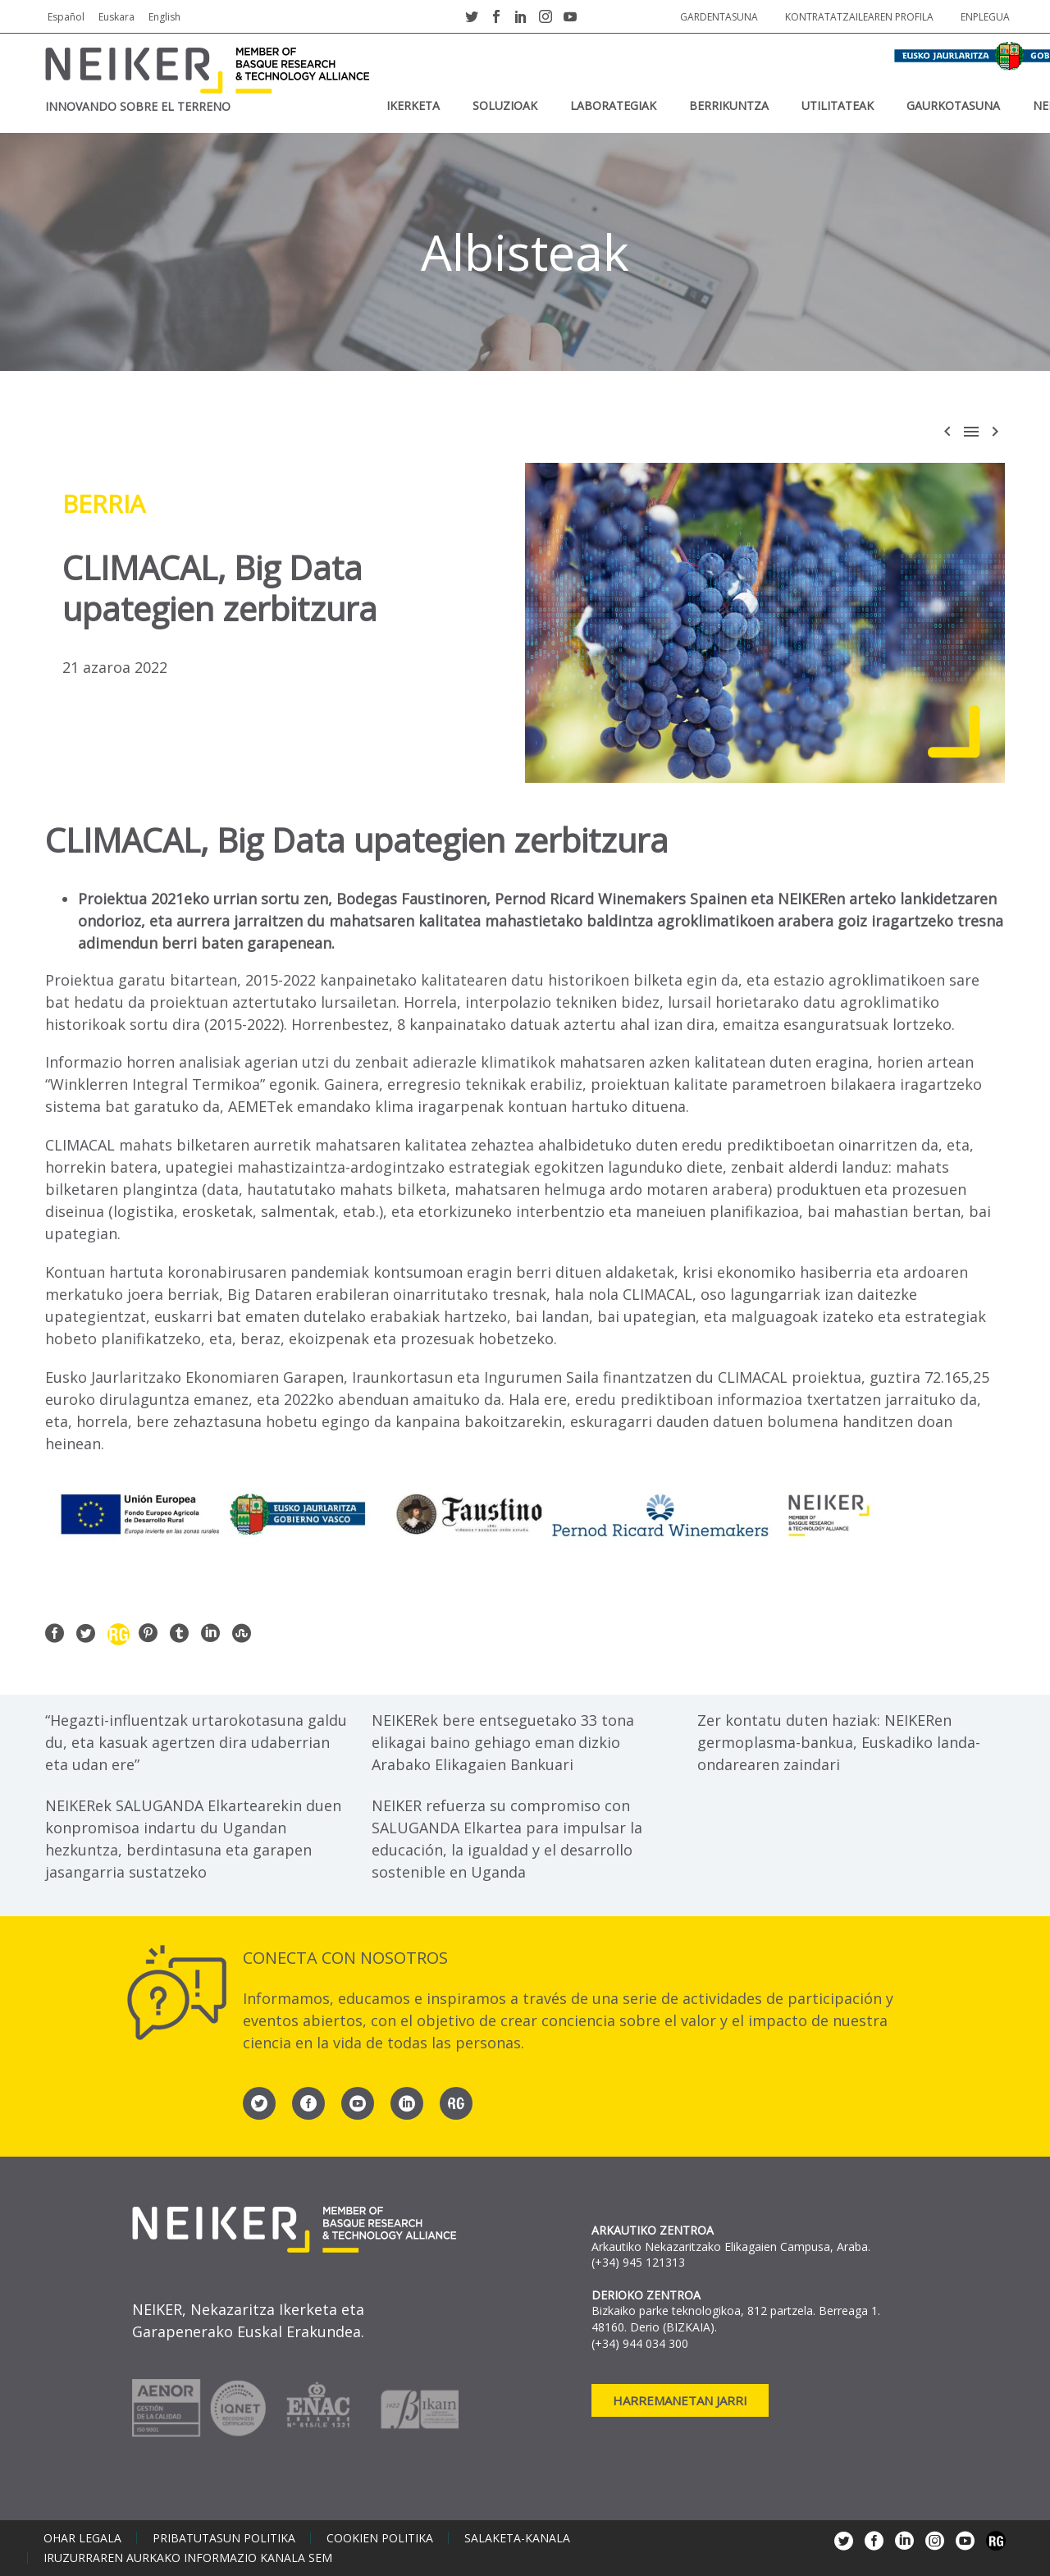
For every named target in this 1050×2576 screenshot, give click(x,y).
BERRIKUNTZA (729, 105)
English (164, 17)
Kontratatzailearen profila (859, 17)
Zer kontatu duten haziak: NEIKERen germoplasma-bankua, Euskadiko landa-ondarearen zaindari (838, 1742)
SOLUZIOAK (504, 105)
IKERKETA (413, 105)
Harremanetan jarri (680, 2400)
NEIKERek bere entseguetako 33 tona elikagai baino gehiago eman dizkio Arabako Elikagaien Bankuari (503, 1742)
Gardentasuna (719, 17)
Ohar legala (82, 2538)
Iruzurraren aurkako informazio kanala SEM (187, 2558)
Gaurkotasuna (953, 105)
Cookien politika (379, 2538)
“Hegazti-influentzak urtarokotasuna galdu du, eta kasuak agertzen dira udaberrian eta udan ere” (196, 1742)
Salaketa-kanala (517, 2538)
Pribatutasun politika (224, 2538)
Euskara (116, 17)
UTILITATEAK (837, 105)
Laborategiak (613, 105)
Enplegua (985, 17)
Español (66, 17)
